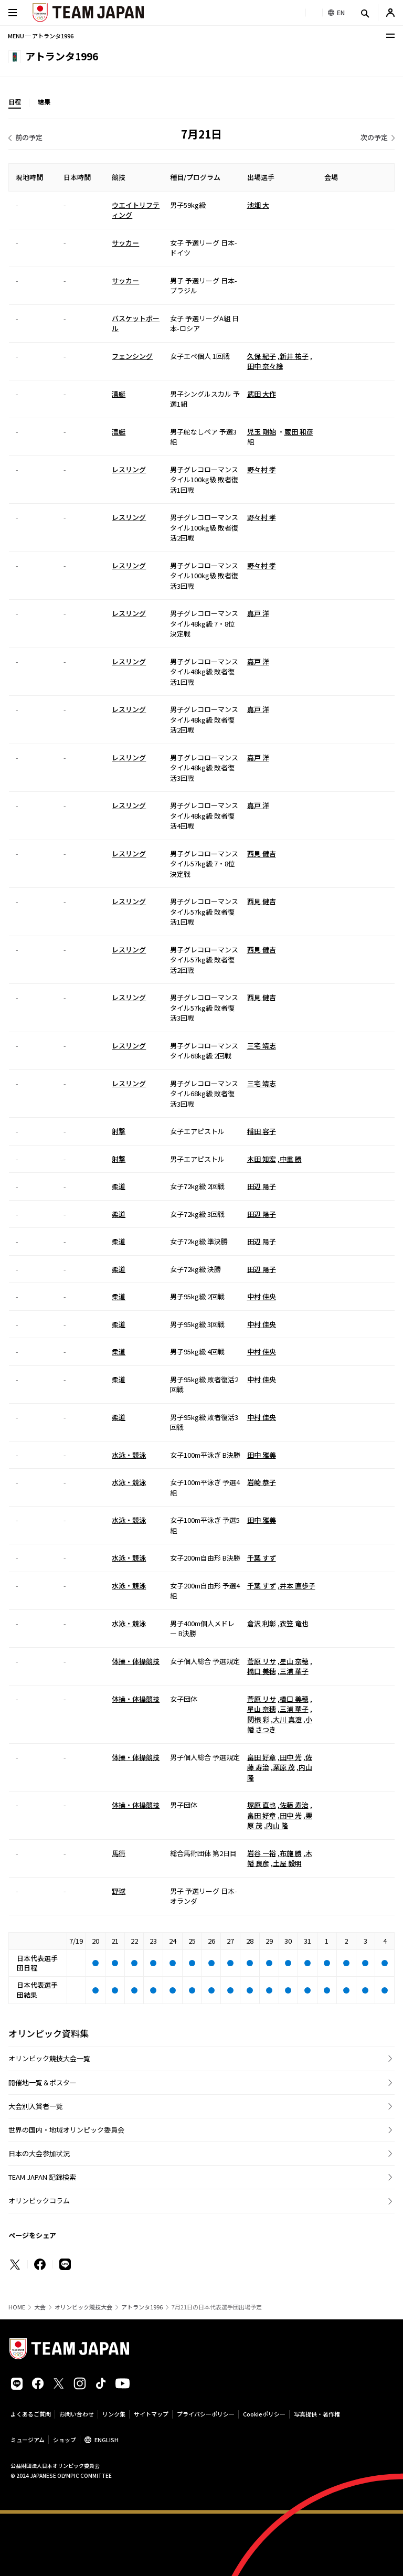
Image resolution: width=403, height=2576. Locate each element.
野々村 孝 (261, 469)
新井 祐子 (294, 356)
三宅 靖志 (261, 1046)
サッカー (125, 243)
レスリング (129, 469)
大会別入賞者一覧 (35, 2106)
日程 (14, 101)
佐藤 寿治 (294, 1805)
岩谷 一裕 (261, 1853)
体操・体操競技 (136, 1661)
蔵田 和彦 (298, 432)
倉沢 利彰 (261, 1623)
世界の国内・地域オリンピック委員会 (66, 2130)
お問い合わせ (76, 2414)
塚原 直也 (261, 1805)
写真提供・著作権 (317, 2414)
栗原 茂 (284, 1767)
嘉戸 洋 (258, 613)
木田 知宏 (261, 1159)
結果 (44, 101)
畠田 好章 (261, 1757)
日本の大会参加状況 (39, 2153)
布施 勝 (291, 1853)
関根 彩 (258, 1719)
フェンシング (132, 356)
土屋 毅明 (287, 1863)
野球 (118, 1891)
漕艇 (118, 394)
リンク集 (113, 2414)
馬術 (118, 1853)
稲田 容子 (261, 1131)
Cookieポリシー (264, 2414)
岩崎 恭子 (261, 1482)
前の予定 (29, 137)
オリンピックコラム (39, 2201)
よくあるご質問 (30, 2414)
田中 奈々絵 (265, 366)
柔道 (118, 1186)
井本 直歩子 (297, 1586)
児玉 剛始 (261, 432)
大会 (40, 2307)
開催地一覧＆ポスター (42, 2082)
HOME (16, 2307)
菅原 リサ (261, 1661)
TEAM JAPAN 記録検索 (42, 2177)
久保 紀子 (261, 356)
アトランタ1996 (142, 2307)
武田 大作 (261, 394)
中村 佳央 (261, 1296)
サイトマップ (151, 2414)
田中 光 (291, 1757)
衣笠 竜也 (294, 1623)
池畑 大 (258, 205)
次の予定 (374, 137)
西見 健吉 (261, 853)
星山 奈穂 (294, 1661)
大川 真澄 (287, 1719)
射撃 (118, 1131)
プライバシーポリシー (206, 2414)
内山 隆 (277, 1825)
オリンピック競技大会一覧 (49, 2058)
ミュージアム (27, 2439)
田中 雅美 (261, 1455)
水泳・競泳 (129, 1455)
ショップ (64, 2439)
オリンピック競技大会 (83, 2307)
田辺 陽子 (261, 1186)
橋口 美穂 (261, 1671)
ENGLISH (106, 2439)
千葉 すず (261, 1558)
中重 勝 (291, 1159)
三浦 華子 (294, 1671)
